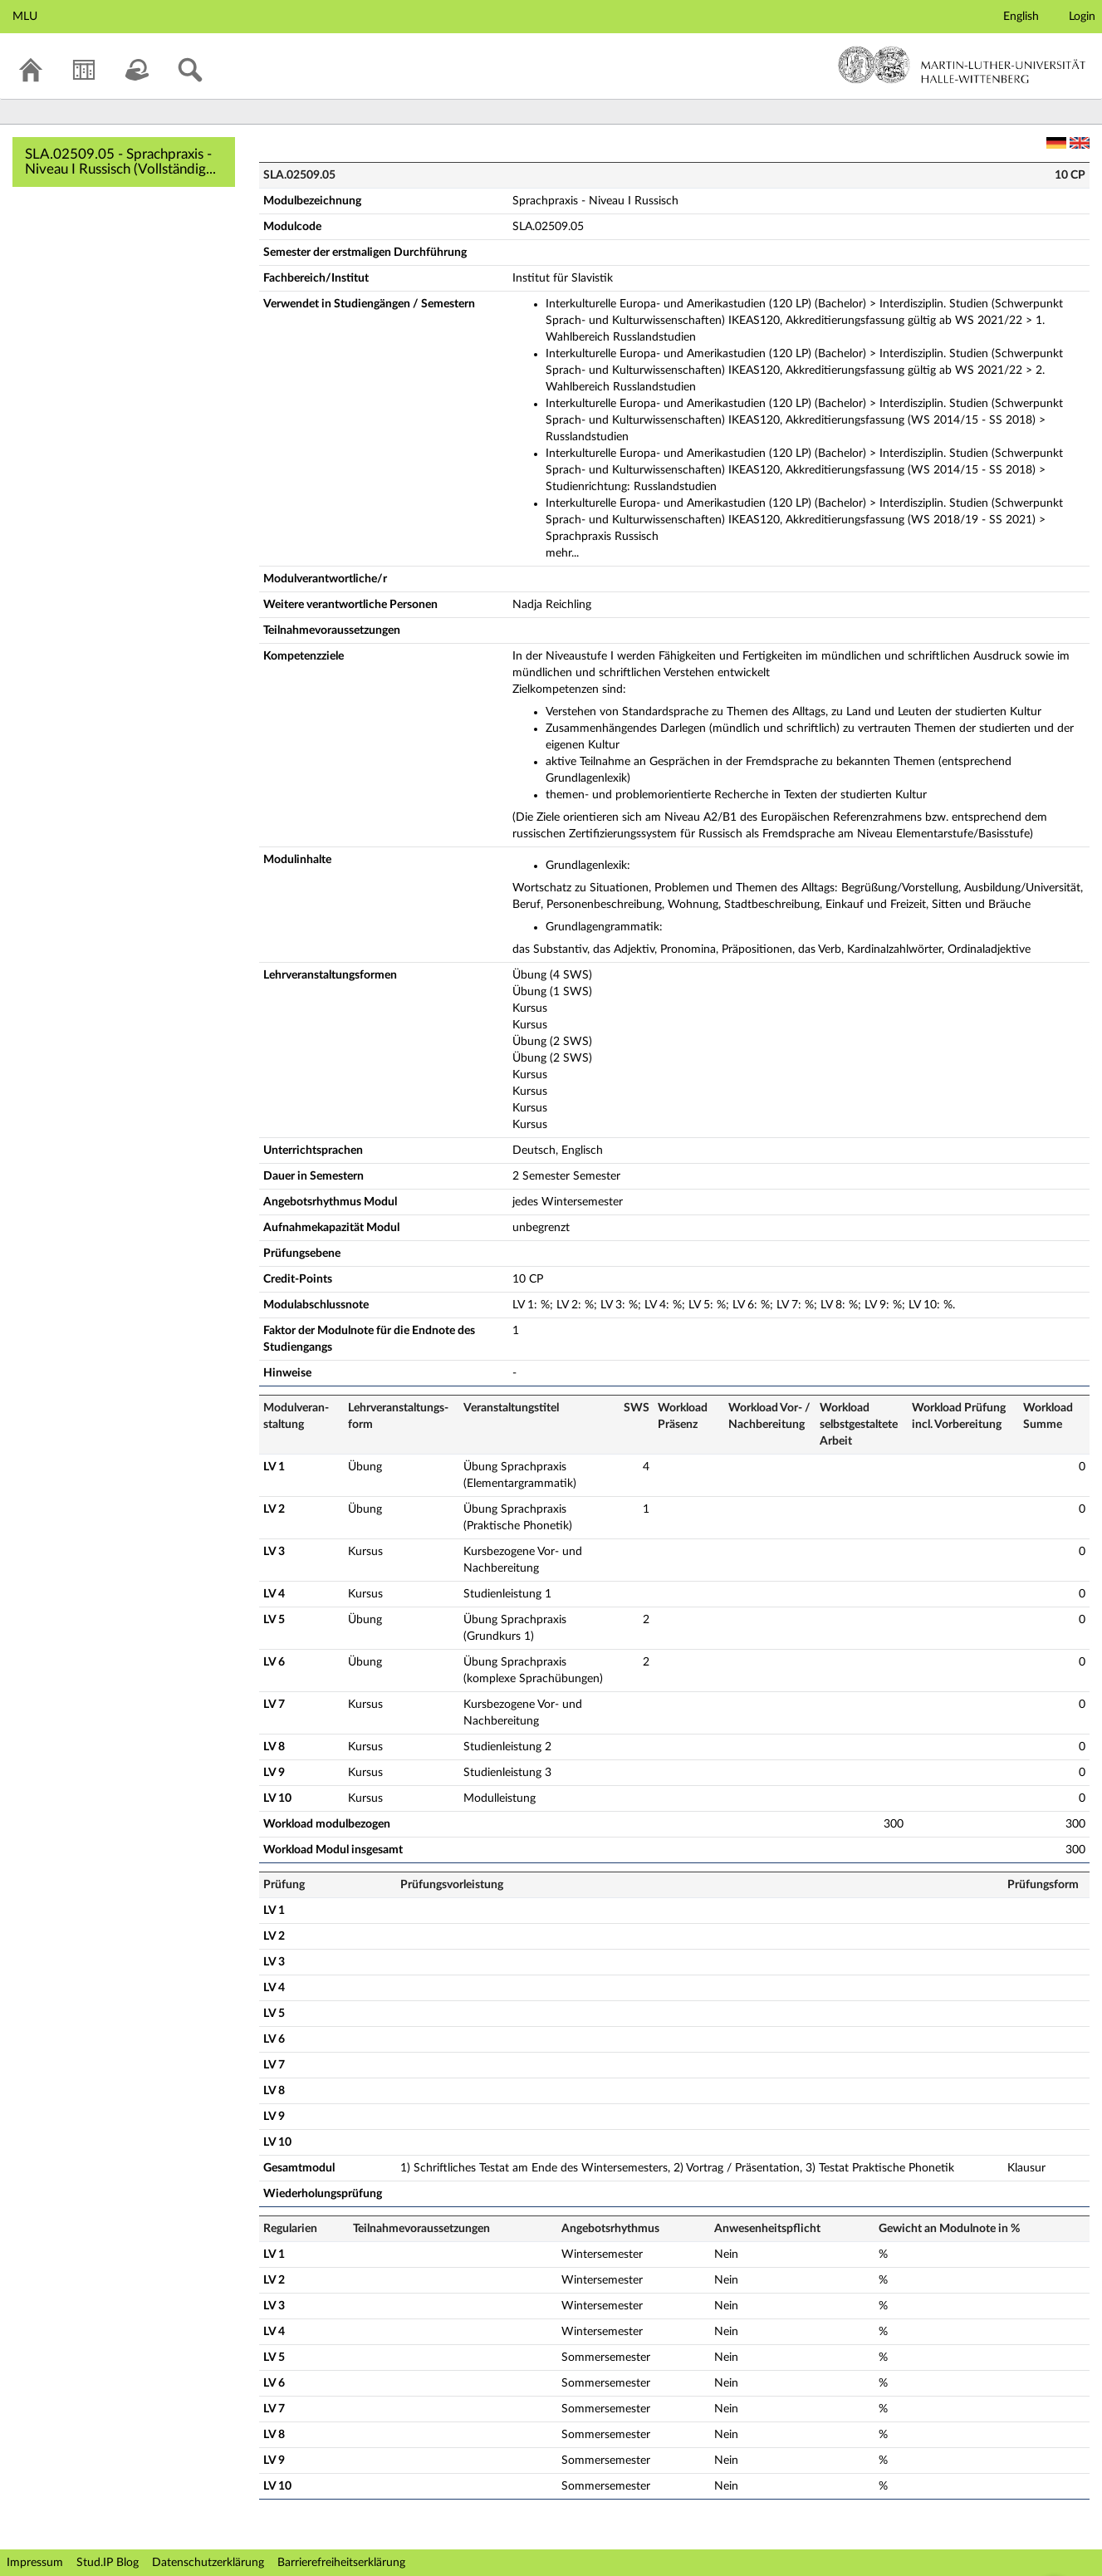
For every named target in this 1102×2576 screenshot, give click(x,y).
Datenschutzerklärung (208, 2563)
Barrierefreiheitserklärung (341, 2563)
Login (1082, 16)
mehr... (562, 553)
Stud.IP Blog (107, 2563)
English (1021, 16)
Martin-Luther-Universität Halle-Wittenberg (962, 65)
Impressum (35, 2563)
